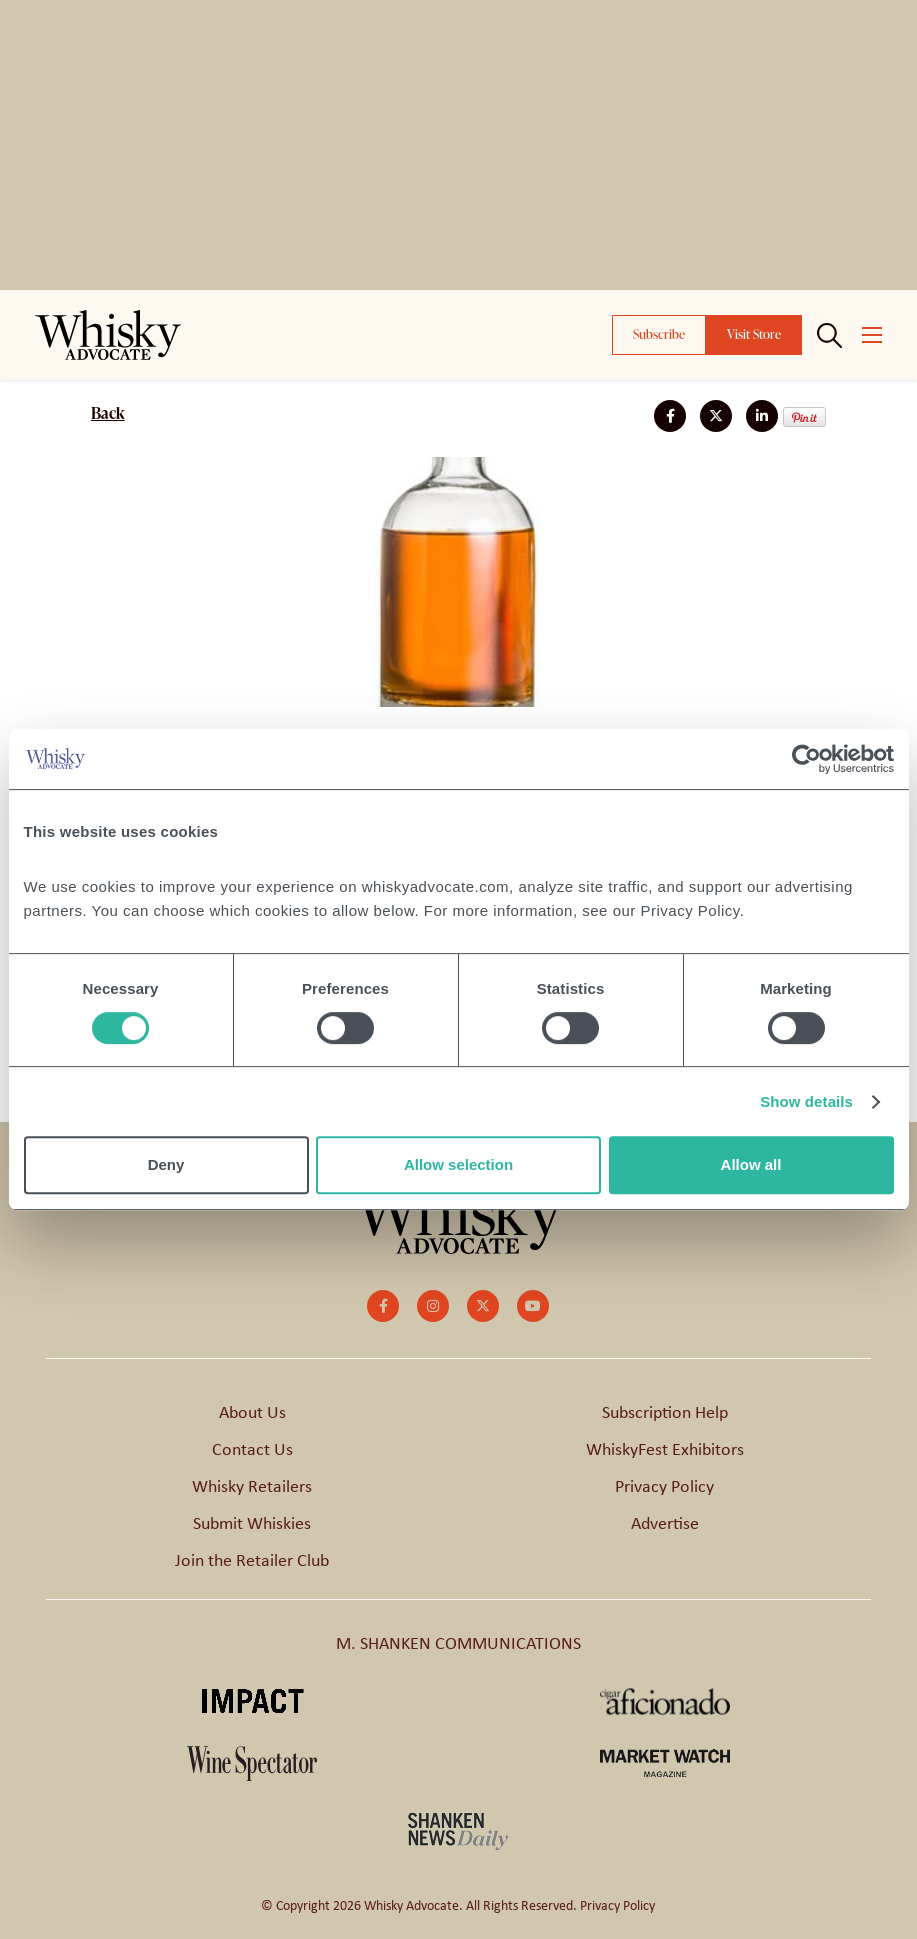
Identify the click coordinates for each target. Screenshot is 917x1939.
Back (108, 413)
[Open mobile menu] (872, 335)
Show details (806, 1101)
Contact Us (252, 1449)
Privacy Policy (664, 1486)
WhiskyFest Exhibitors (665, 1449)
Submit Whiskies (252, 1523)
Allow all (751, 1164)
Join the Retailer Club (252, 1560)
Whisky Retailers (252, 1486)
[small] (383, 1306)
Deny (166, 1164)
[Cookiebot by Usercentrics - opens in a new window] (806, 759)
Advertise (665, 1523)
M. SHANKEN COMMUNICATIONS (458, 1643)
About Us (252, 1412)
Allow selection (458, 1164)
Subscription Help (665, 1412)
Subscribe (659, 334)
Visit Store (754, 334)
